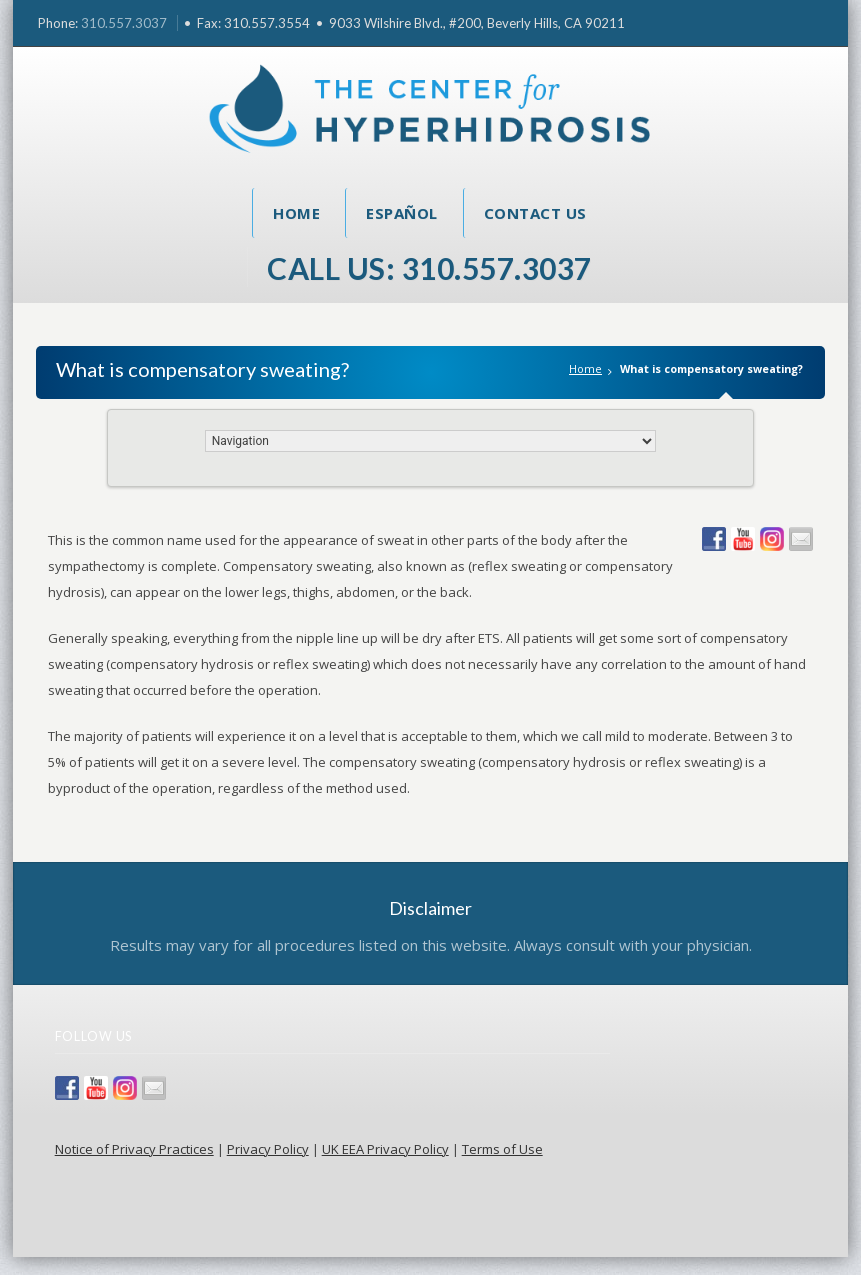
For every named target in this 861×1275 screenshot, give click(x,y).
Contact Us (535, 213)
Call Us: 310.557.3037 (429, 268)
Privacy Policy (268, 1149)
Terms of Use (502, 1149)
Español (402, 213)
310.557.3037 (124, 23)
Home (296, 213)
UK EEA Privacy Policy (385, 1149)
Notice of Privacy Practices (134, 1149)
